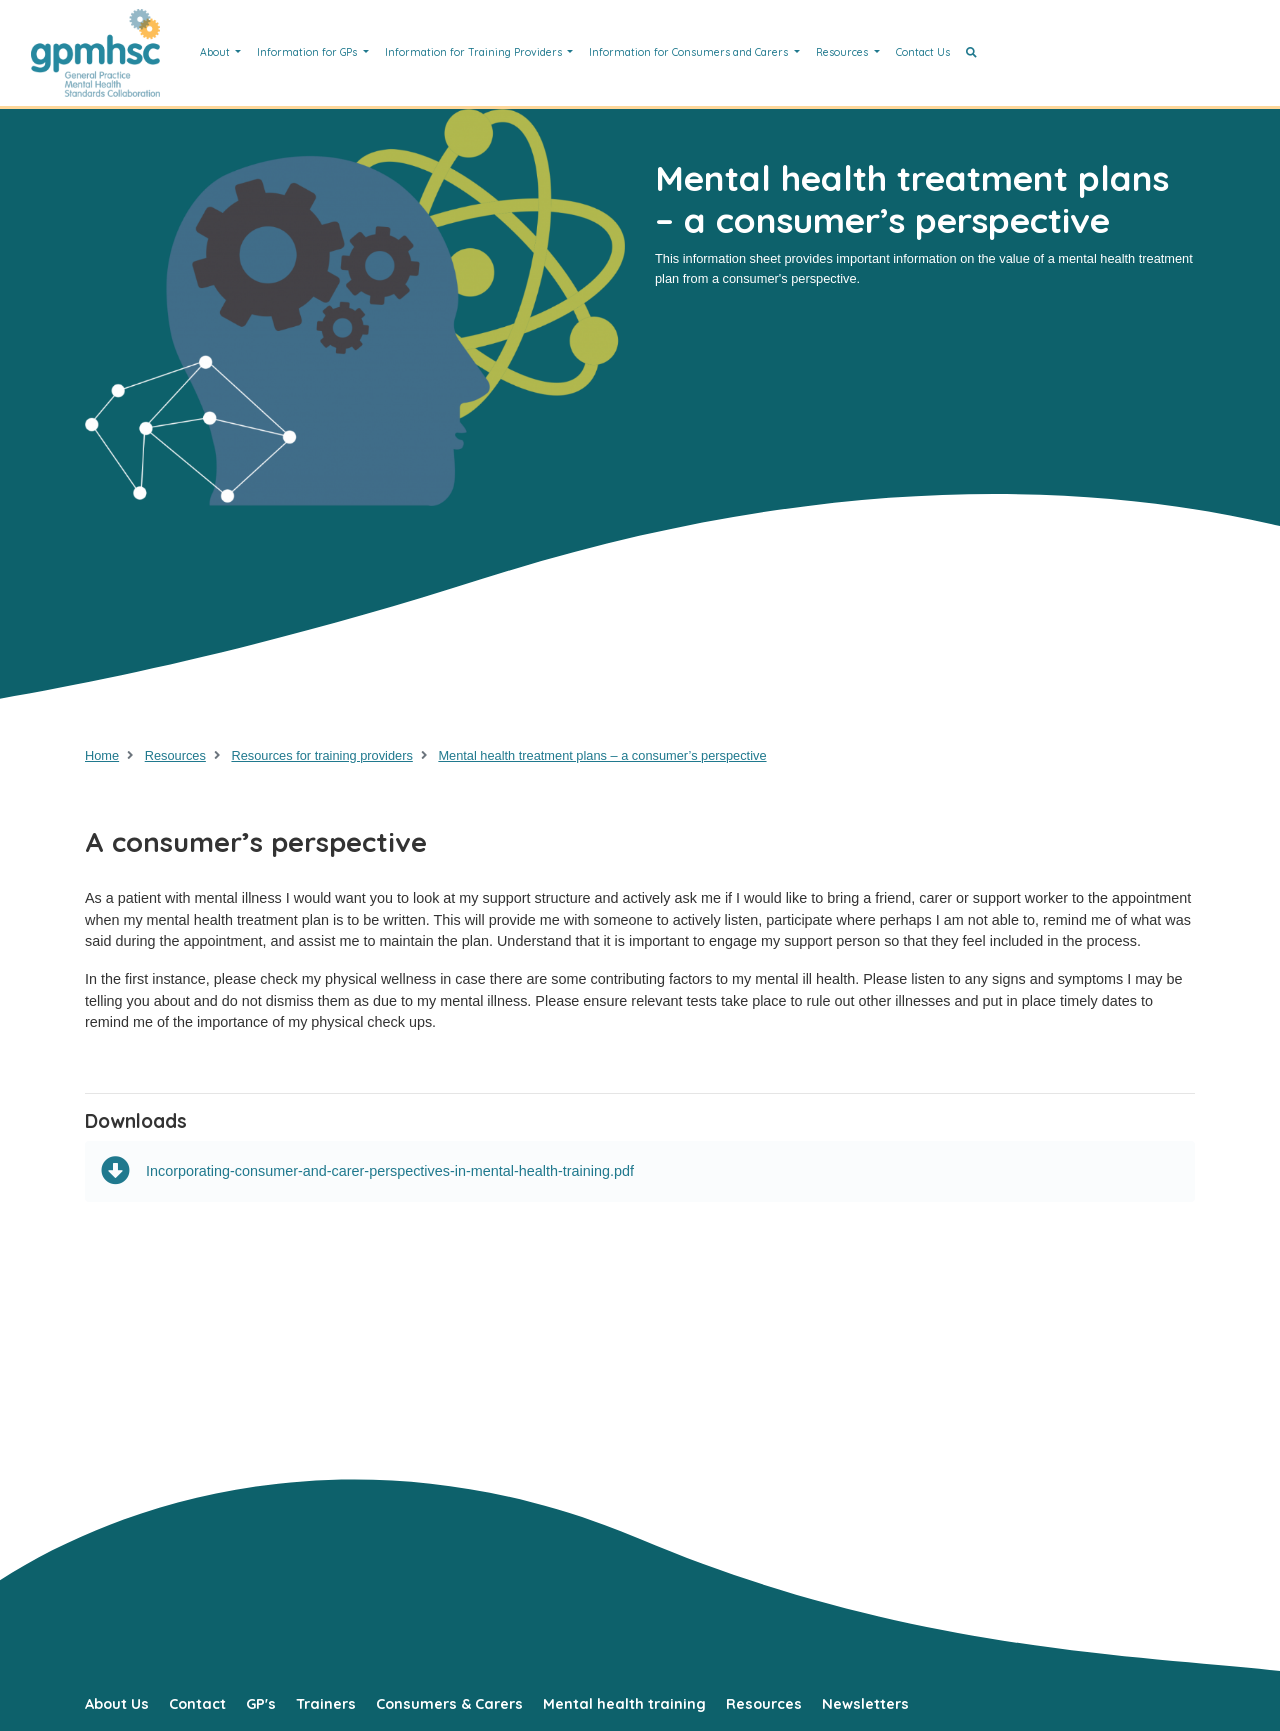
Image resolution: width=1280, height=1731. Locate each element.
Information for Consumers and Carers (690, 52)
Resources (843, 52)
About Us (117, 1704)
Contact (197, 1704)
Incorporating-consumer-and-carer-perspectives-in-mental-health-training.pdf (367, 1171)
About (216, 52)
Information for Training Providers (475, 52)
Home (102, 755)
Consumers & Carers (449, 1704)
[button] (971, 53)
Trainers (326, 1704)
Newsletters (865, 1704)
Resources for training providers (321, 755)
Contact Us (923, 52)
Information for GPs (308, 52)
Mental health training (624, 1704)
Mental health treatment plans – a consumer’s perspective (602, 755)
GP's (261, 1704)
